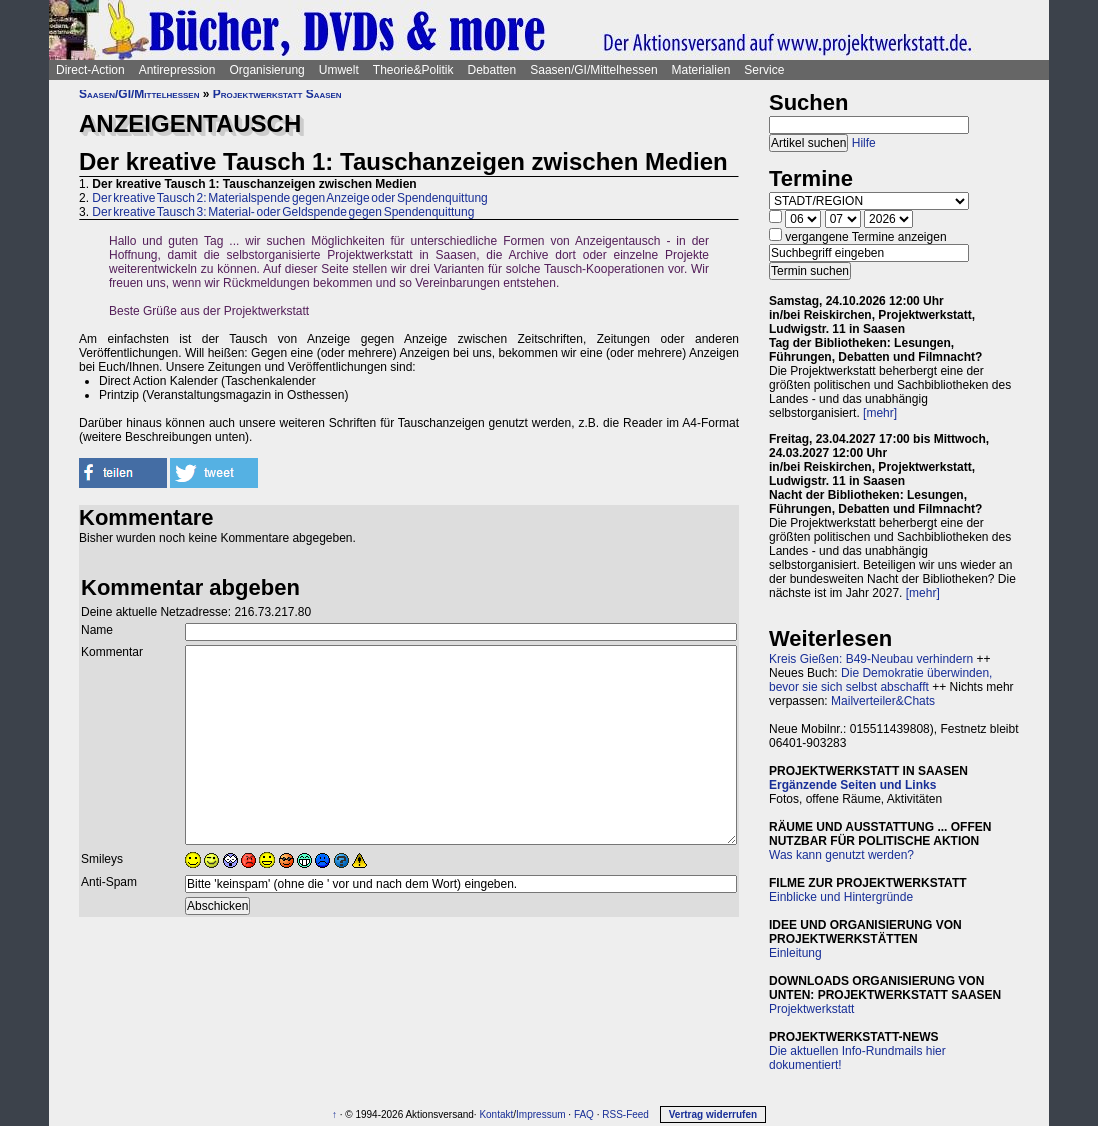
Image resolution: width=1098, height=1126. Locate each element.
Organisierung (266, 70)
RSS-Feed (625, 1114)
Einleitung (795, 953)
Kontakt (496, 1114)
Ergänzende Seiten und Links (852, 785)
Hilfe (864, 143)
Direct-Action (90, 70)
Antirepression (177, 70)
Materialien (701, 70)
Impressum (540, 1114)
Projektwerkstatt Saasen (277, 94)
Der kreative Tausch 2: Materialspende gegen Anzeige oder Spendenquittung (289, 198)
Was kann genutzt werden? (841, 855)
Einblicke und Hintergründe (841, 897)
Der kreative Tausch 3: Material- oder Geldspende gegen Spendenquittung (283, 212)
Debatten (492, 70)
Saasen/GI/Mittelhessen (593, 70)
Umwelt (339, 70)
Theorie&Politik (413, 70)
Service (764, 70)
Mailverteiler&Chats (883, 701)
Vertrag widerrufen (713, 1114)
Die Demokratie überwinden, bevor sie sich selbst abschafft (880, 680)
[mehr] (880, 413)
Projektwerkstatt (811, 1009)
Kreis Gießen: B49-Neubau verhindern (871, 659)
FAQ (584, 1114)
